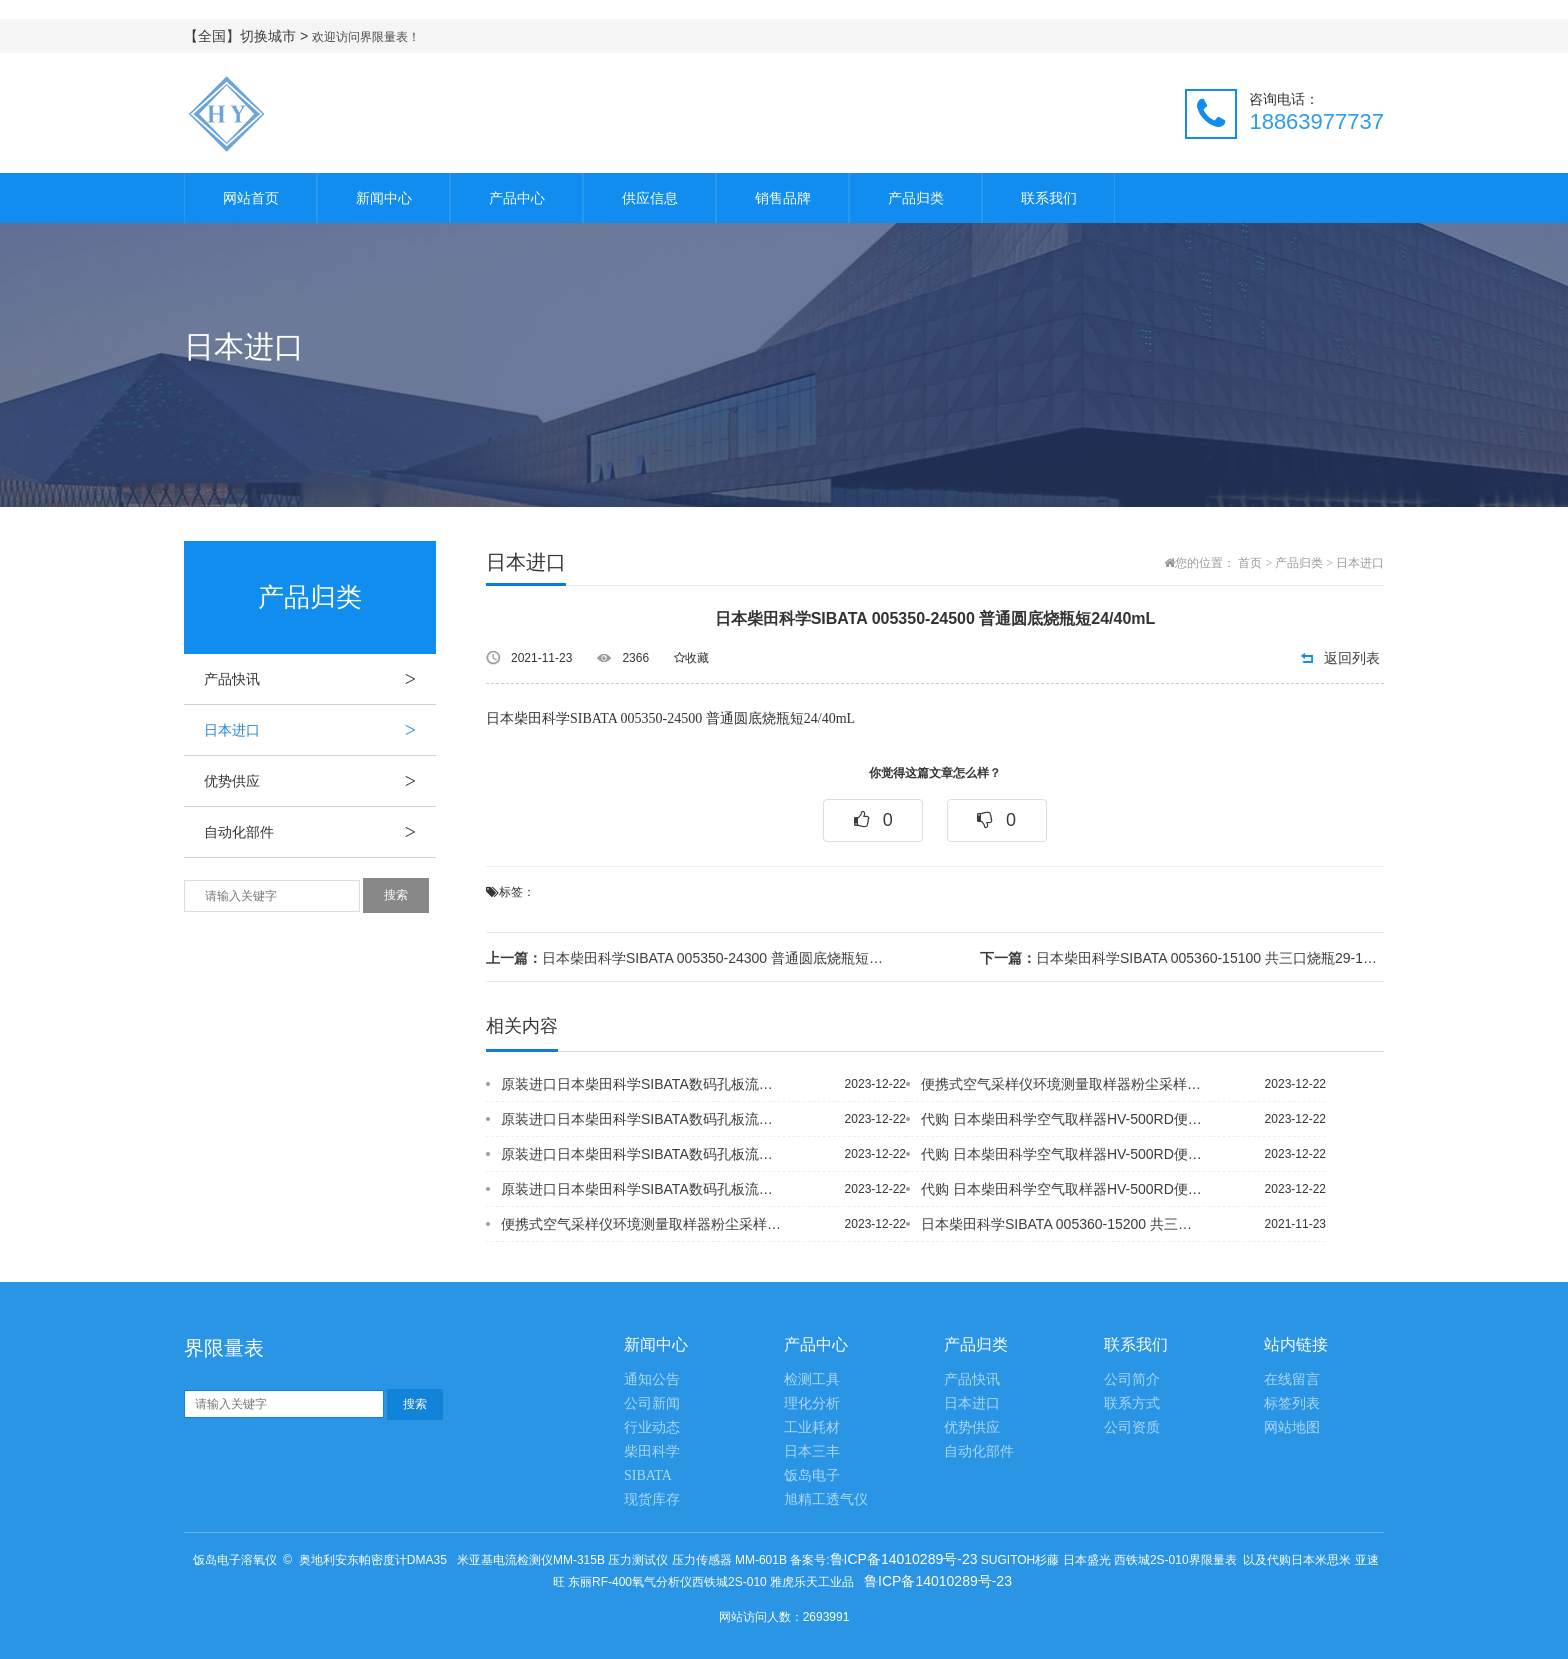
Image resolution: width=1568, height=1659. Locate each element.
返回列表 (1352, 658)
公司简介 (1132, 1379)
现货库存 (652, 1499)
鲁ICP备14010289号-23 (904, 1559)
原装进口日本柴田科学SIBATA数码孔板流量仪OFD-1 (643, 1084)
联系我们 (1049, 198)
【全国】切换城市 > (248, 36)
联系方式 (1132, 1403)
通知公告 (652, 1379)
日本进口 (320, 730)
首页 (1250, 563)
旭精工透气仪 (826, 1499)
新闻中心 (384, 198)
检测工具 (812, 1379)
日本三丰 (812, 1451)
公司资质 (1132, 1427)
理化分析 (812, 1403)
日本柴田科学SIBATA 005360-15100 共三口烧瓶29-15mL (1182, 958)
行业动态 (652, 1427)
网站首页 (251, 198)
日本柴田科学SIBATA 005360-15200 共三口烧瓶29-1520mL (1063, 1224)
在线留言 (1292, 1379)
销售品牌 (783, 198)
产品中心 (517, 198)
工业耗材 (812, 1427)
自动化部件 (320, 832)
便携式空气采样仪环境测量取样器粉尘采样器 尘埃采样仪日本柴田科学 (643, 1224)
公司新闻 (652, 1403)
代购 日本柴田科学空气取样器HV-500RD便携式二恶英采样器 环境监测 (1063, 1119)
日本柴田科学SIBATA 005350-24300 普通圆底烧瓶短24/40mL (688, 958)
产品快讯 (320, 679)
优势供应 (320, 781)
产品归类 (916, 198)
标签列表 (1292, 1403)
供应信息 (650, 198)
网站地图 (1292, 1427)
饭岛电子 (812, 1475)
